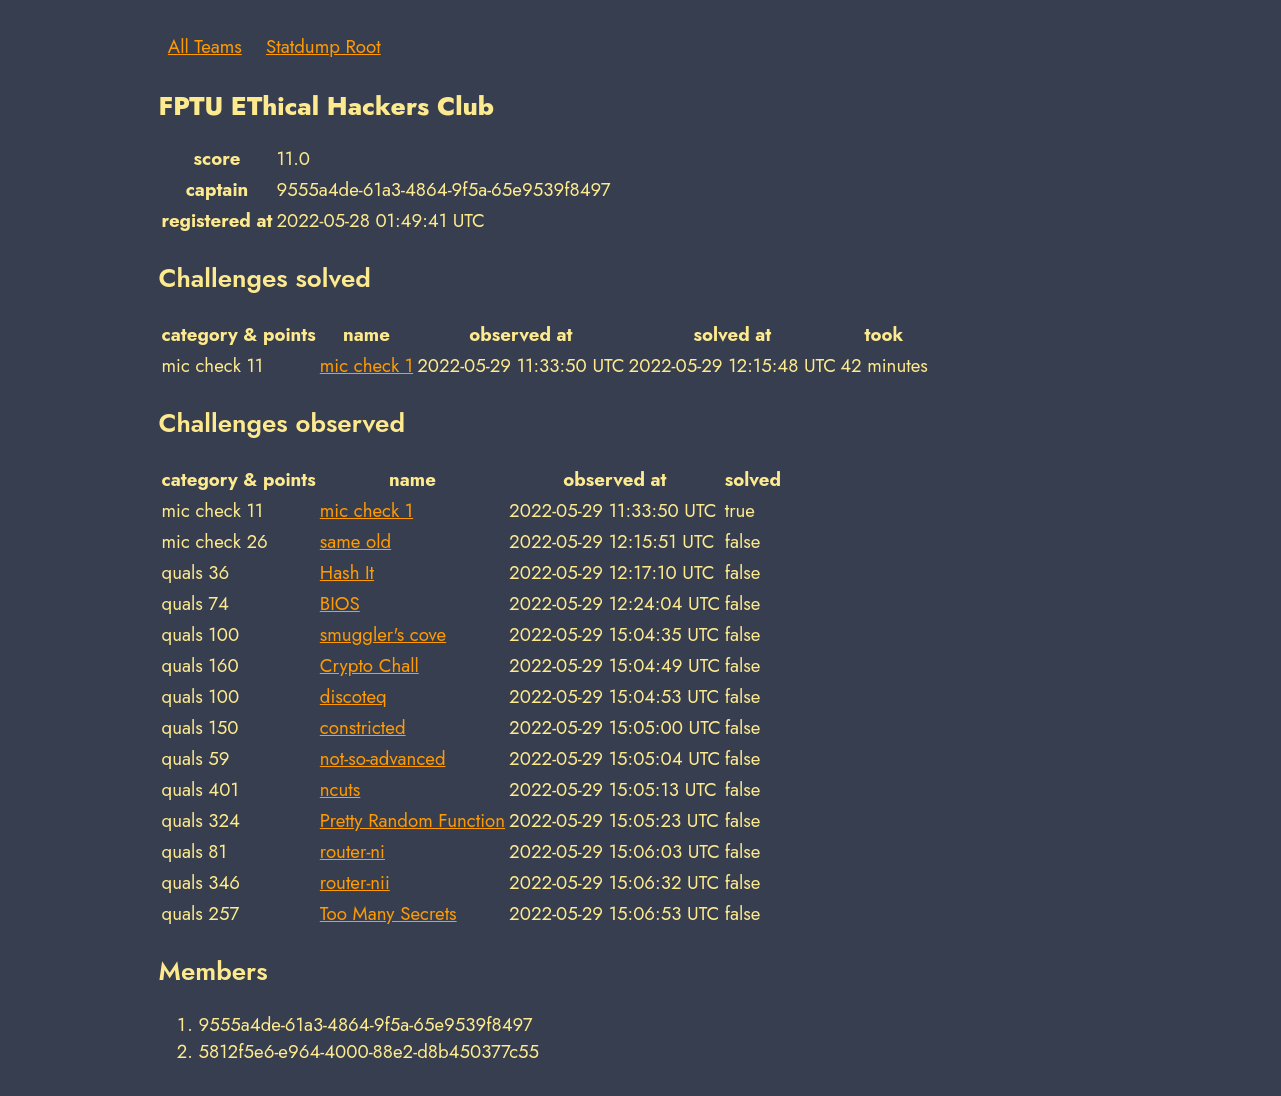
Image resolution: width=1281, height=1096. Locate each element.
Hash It (347, 572)
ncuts (340, 789)
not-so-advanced (383, 758)
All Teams (205, 46)
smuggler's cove (383, 634)
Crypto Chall (369, 665)
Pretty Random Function (412, 820)
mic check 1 (366, 365)
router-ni (352, 851)
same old (355, 541)
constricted (363, 727)
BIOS (340, 603)
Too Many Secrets (388, 913)
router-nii (355, 882)
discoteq (353, 696)
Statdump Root (323, 46)
